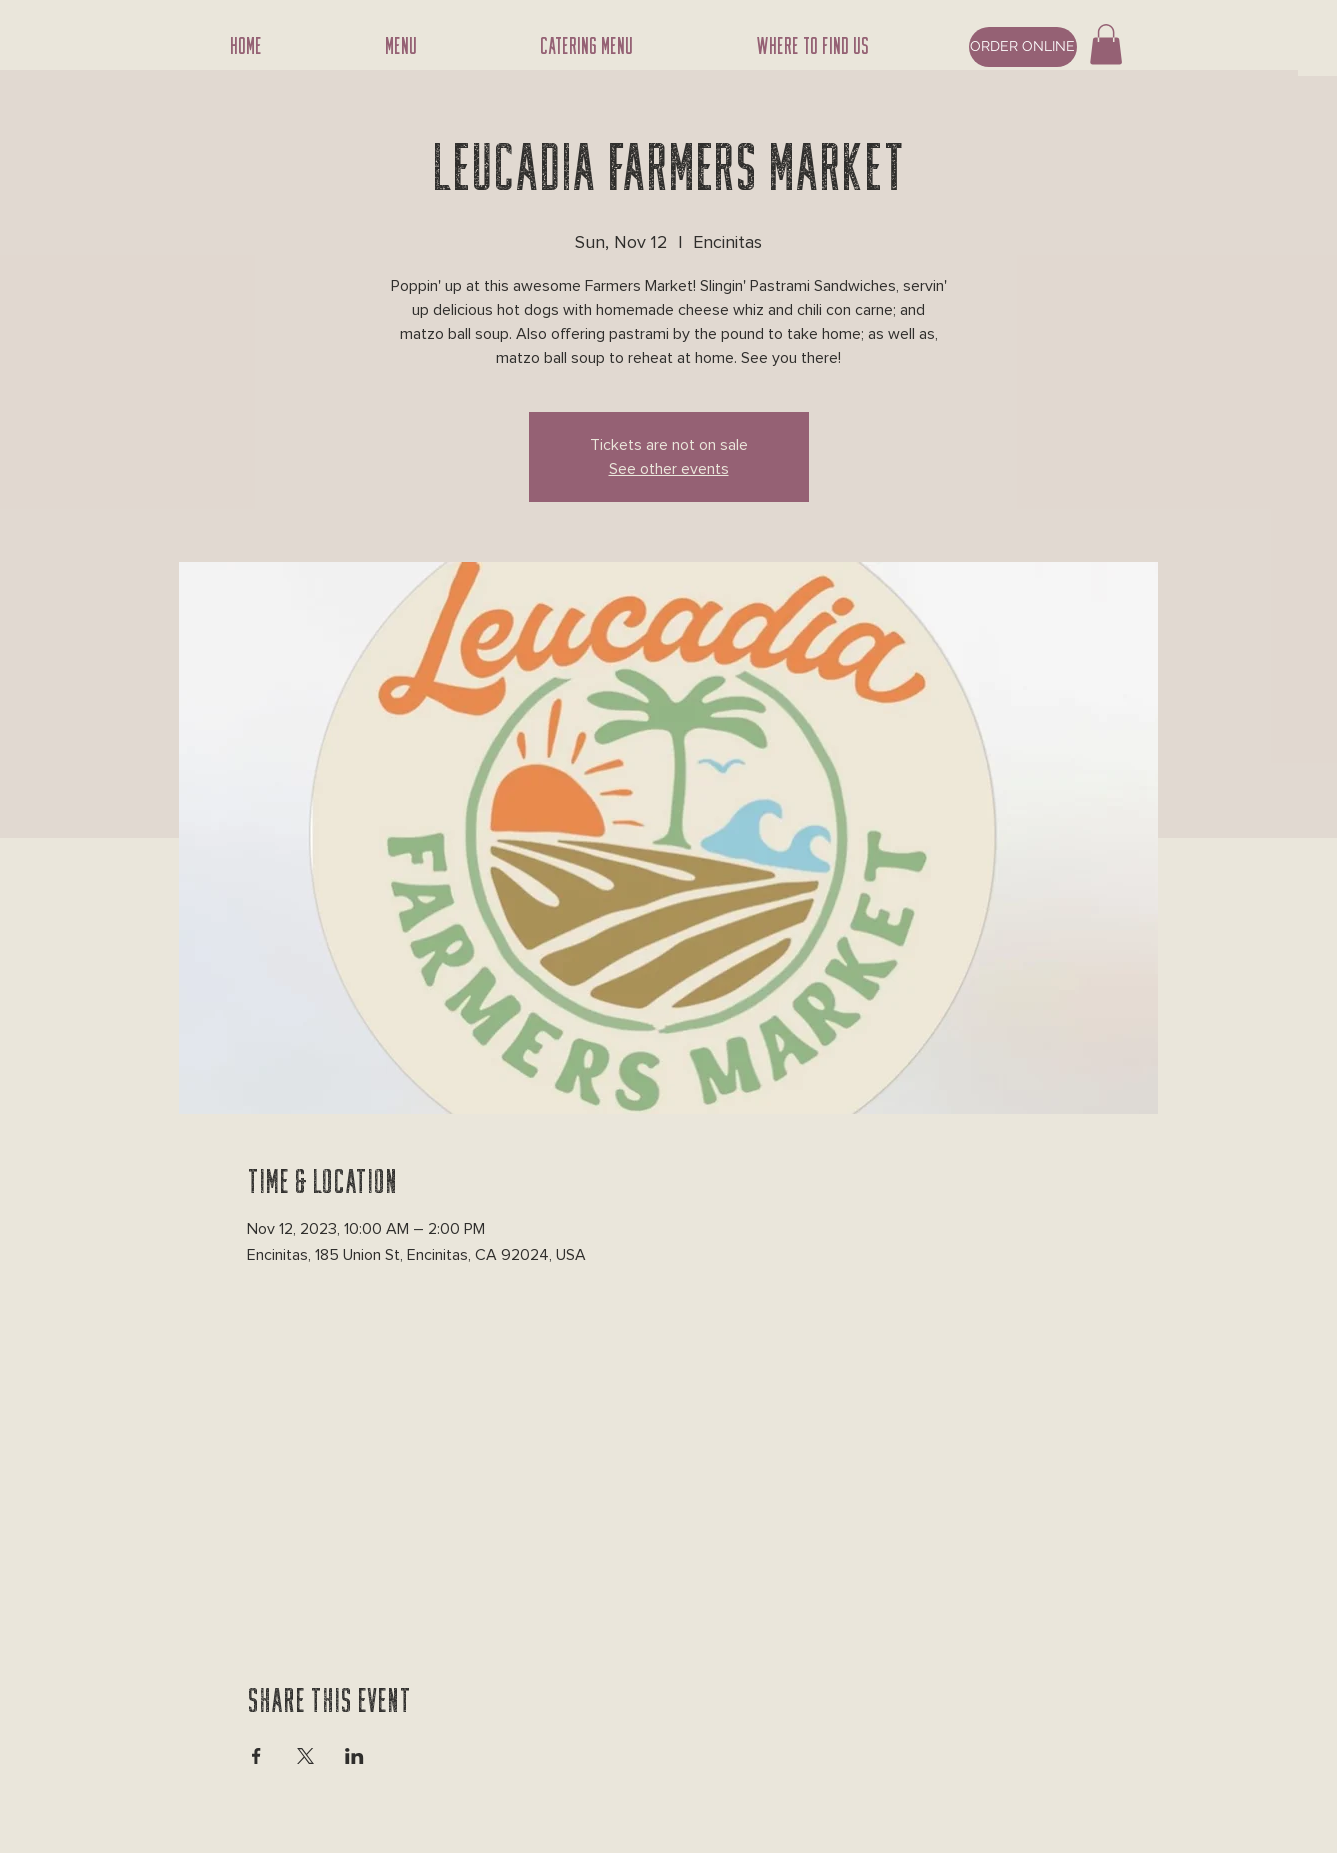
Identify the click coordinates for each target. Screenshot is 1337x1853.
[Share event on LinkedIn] (354, 1756)
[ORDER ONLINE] (1023, 47)
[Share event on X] (305, 1756)
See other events (669, 469)
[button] (1106, 44)
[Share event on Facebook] (256, 1756)
